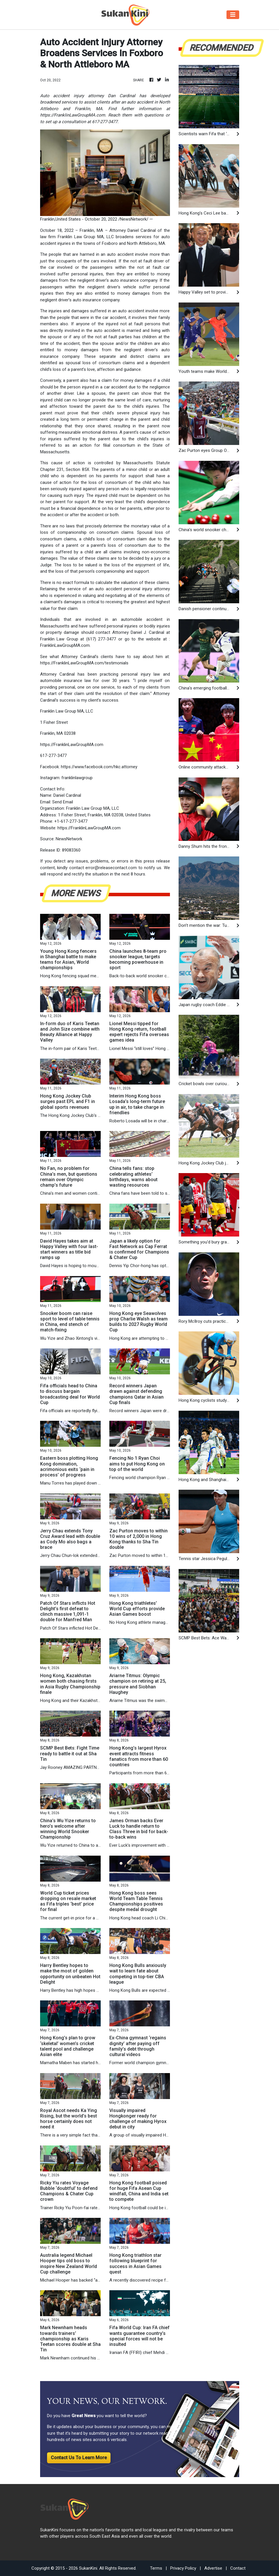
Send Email (62, 802)
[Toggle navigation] (232, 14)
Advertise (213, 2568)
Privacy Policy (183, 2568)
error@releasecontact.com (111, 867)
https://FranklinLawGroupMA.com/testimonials (84, 663)
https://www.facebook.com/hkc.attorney (99, 766)
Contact (238, 2568)
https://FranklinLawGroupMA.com (71, 744)
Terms (156, 2568)
